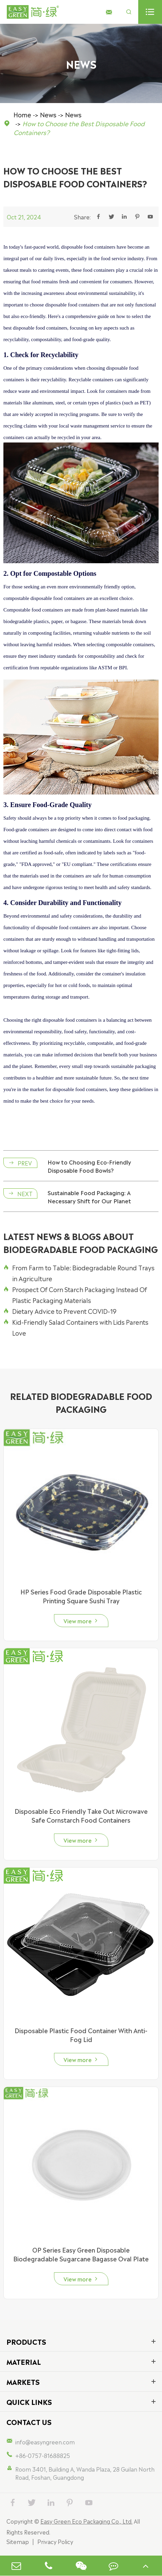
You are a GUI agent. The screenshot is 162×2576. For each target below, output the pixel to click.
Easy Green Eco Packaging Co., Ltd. (86, 2521)
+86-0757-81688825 (42, 2455)
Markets (23, 2381)
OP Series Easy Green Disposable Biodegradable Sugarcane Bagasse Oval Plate (81, 2254)
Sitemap (17, 2541)
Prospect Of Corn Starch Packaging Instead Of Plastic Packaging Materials (75, 1294)
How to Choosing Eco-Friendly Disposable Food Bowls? (89, 1166)
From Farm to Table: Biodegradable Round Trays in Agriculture (79, 1273)
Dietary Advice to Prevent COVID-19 (59, 1310)
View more (81, 1621)
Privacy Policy (55, 2541)
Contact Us (29, 2421)
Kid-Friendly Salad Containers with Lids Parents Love (75, 1327)
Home (22, 114)
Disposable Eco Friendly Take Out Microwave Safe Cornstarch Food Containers (81, 1815)
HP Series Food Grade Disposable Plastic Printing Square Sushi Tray (81, 1596)
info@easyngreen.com (45, 2442)
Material (23, 2361)
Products (26, 2341)
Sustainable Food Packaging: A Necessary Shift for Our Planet (89, 1196)
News (48, 114)
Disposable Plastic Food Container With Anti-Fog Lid (81, 2034)
